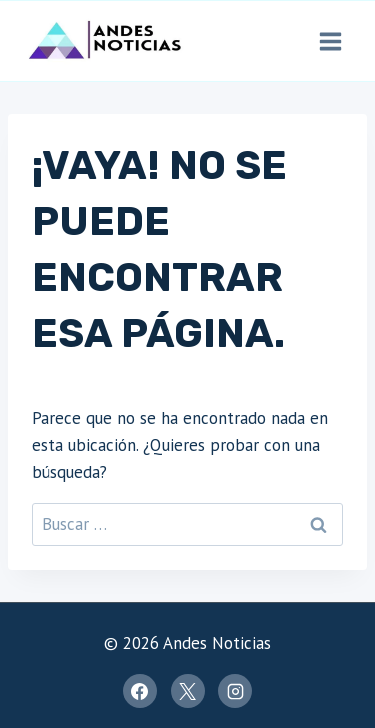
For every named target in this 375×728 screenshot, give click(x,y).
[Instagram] (235, 691)
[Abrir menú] (330, 41)
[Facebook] (140, 691)
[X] (188, 691)
